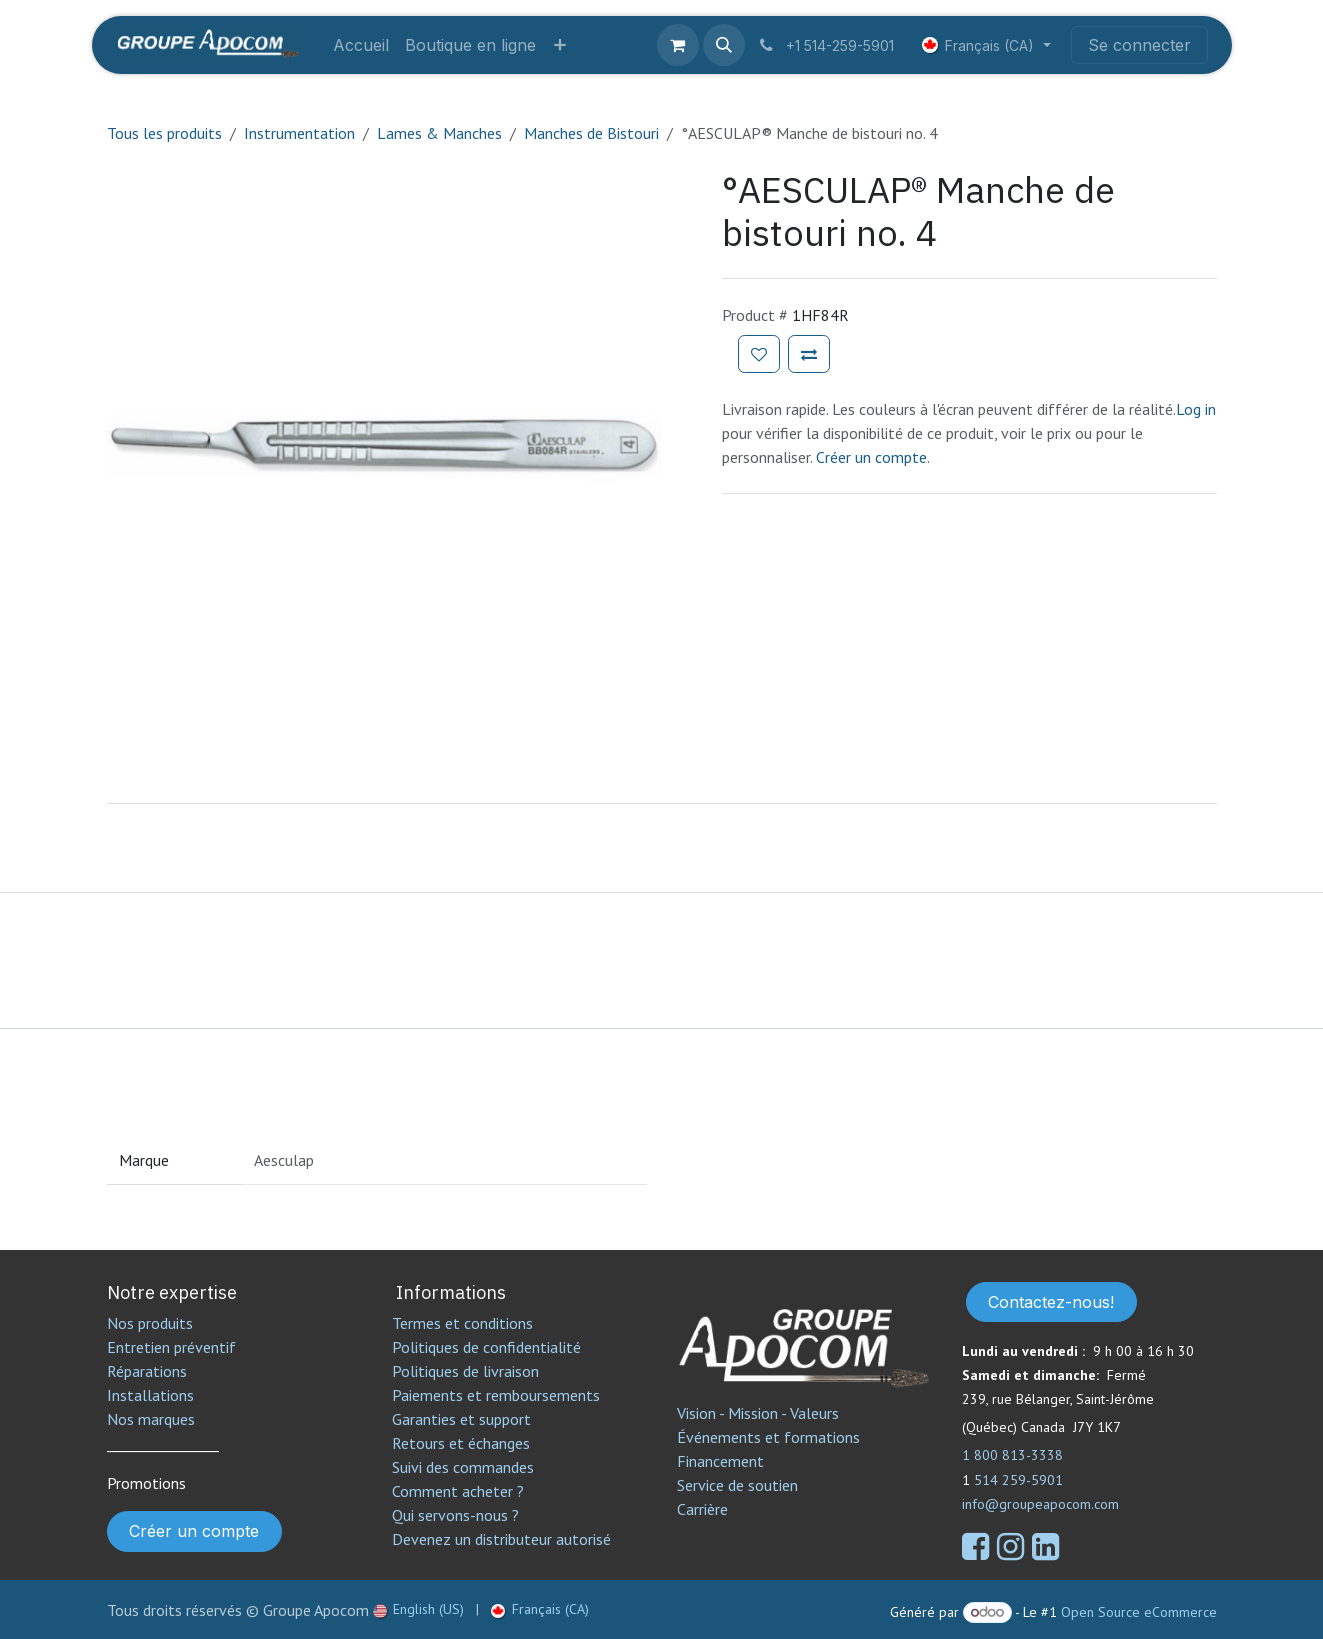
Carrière (702, 1509)
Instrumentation (299, 133)
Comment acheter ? (458, 1491)
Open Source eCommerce (1139, 1612)
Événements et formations (768, 1437)
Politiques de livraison (465, 1371)
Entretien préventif (171, 1347)
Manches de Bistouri (591, 133)
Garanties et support (461, 1419)
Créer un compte (194, 1531)
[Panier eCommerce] (678, 45)
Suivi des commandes (463, 1467)
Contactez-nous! (1051, 1302)
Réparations (147, 1371)
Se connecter (1139, 45)
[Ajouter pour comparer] (809, 354)
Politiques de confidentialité (486, 1347)
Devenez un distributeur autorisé (503, 1539)
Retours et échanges (461, 1443)
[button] (724, 45)
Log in (1196, 409)
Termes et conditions (462, 1323)
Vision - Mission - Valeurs (758, 1413)
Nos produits (150, 1323)
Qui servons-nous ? (455, 1515)
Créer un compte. (873, 457)
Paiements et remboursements (496, 1395)
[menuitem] (361, 45)
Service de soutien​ (737, 1485)
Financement (720, 1461)
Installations (150, 1395)
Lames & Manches (439, 133)
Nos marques (151, 1419)
